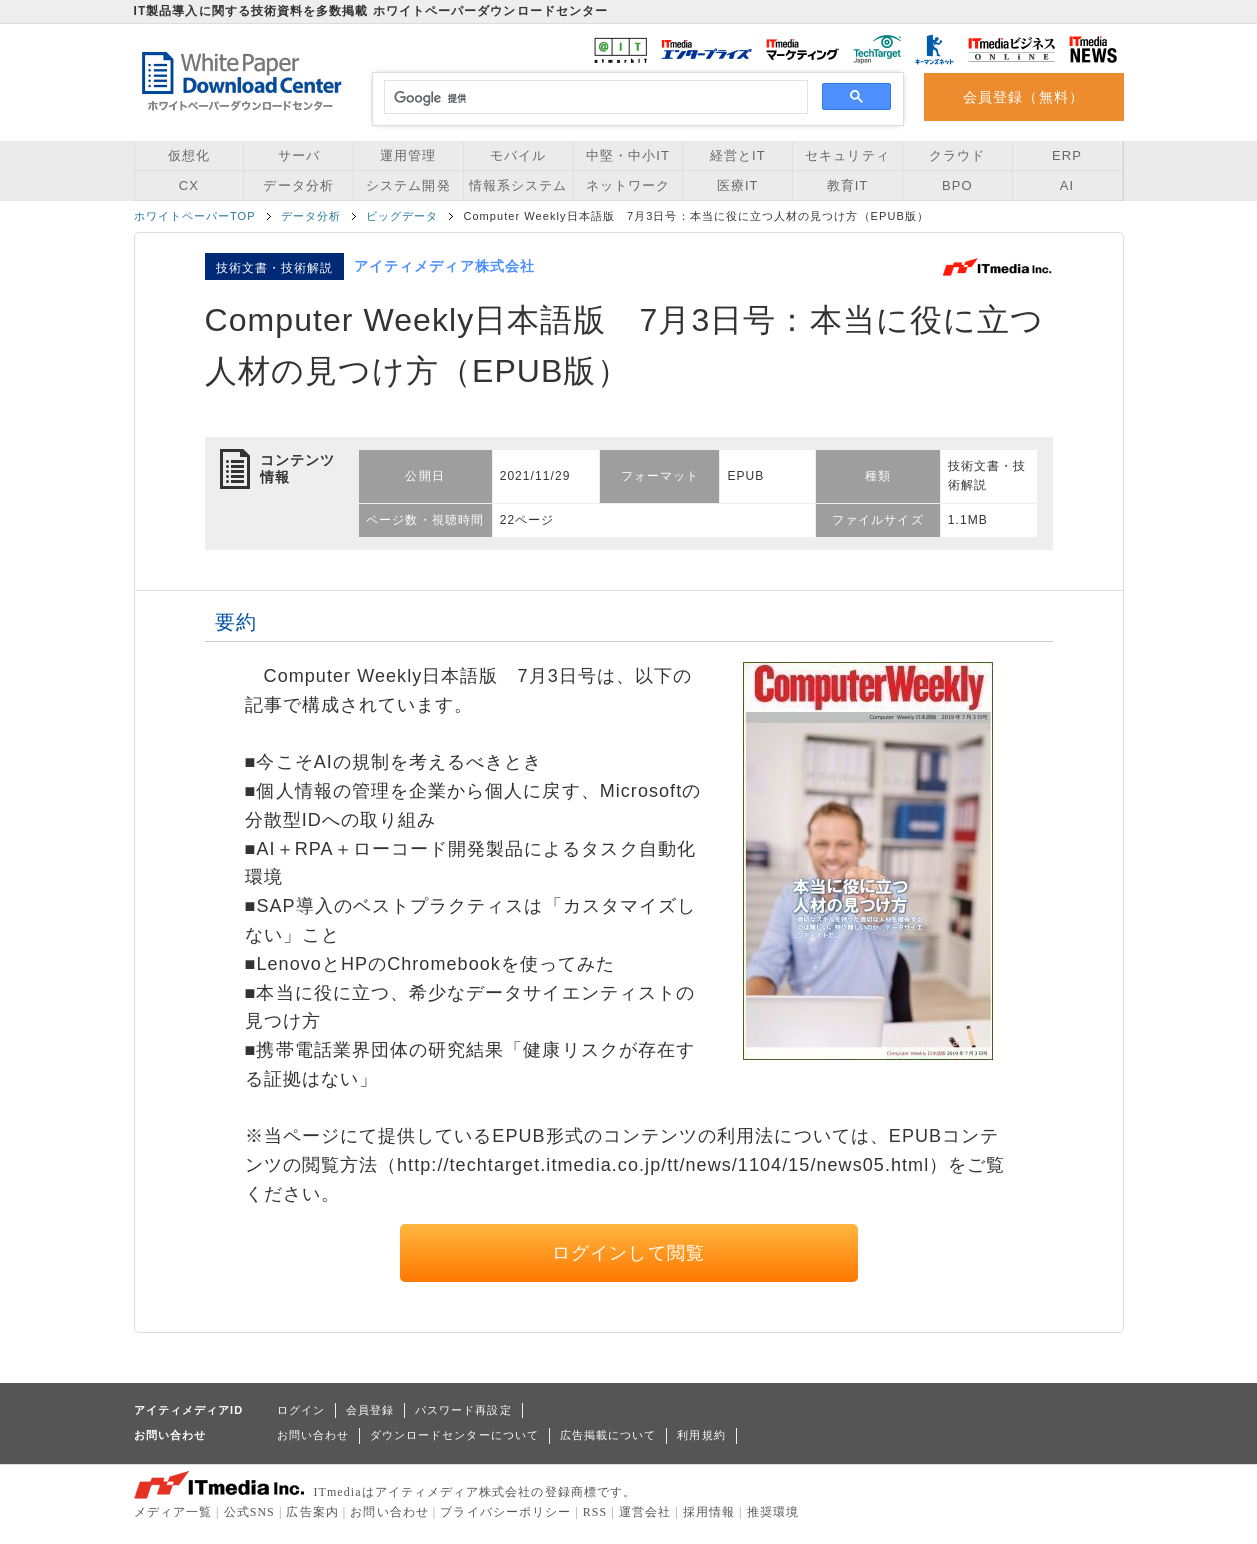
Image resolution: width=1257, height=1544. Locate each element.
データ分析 (298, 185)
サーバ (299, 155)
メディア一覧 (173, 1512)
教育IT (848, 185)
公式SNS (249, 1512)
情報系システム (518, 185)
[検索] (593, 98)
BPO (957, 185)
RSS (595, 1512)
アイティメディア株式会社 (444, 266)
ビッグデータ (402, 216)
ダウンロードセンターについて (454, 1435)
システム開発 (408, 185)
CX (189, 185)
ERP (1067, 155)
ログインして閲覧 (628, 1253)
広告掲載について (608, 1435)
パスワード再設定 (463, 1410)
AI (1067, 185)
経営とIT (738, 155)
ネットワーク (628, 185)
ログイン (301, 1410)
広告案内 (312, 1512)
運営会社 (645, 1512)
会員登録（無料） (1023, 97)
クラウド (957, 155)
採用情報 (709, 1512)
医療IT (738, 185)
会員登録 (370, 1410)
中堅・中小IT (628, 155)
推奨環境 (773, 1512)
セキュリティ (847, 155)
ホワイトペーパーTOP (195, 216)
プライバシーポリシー (505, 1512)
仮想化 (189, 155)
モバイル (518, 155)
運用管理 (408, 155)
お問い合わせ (313, 1435)
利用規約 (701, 1435)
